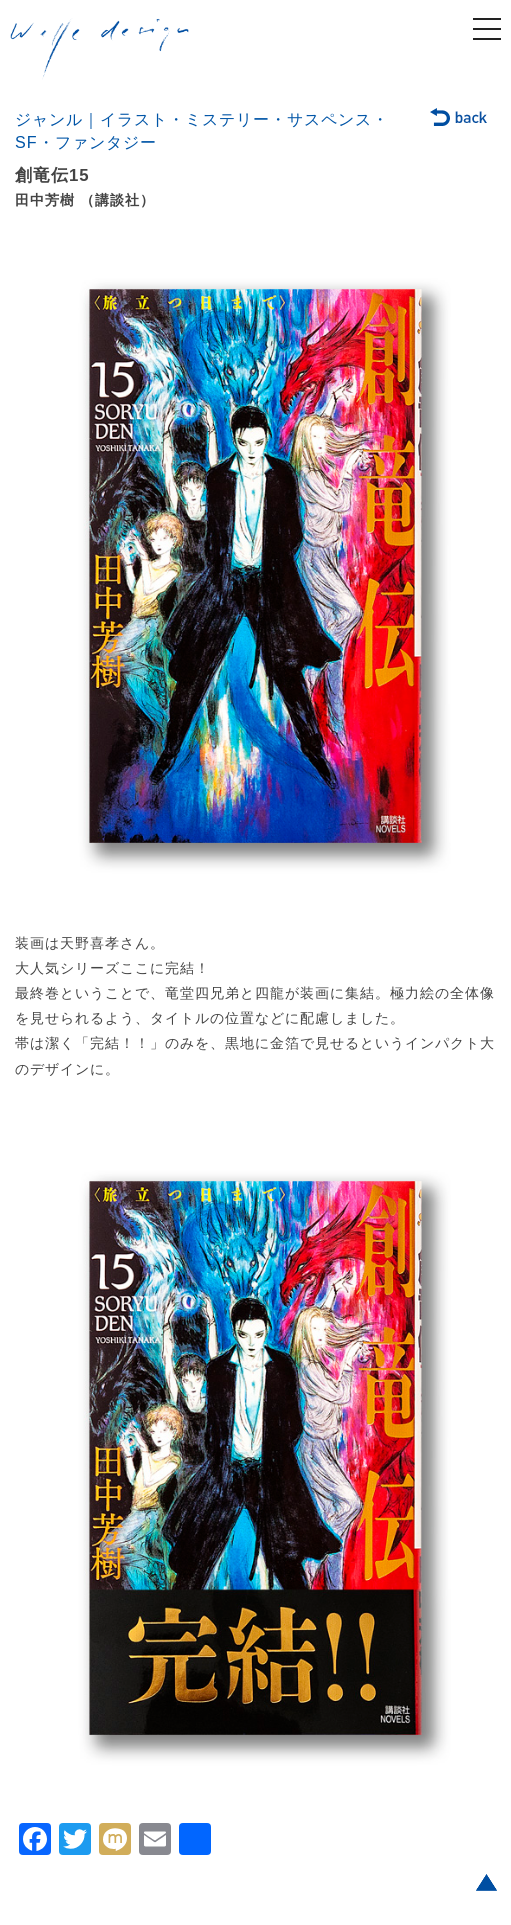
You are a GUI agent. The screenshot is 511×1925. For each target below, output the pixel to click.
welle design (100, 49)
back (459, 119)
